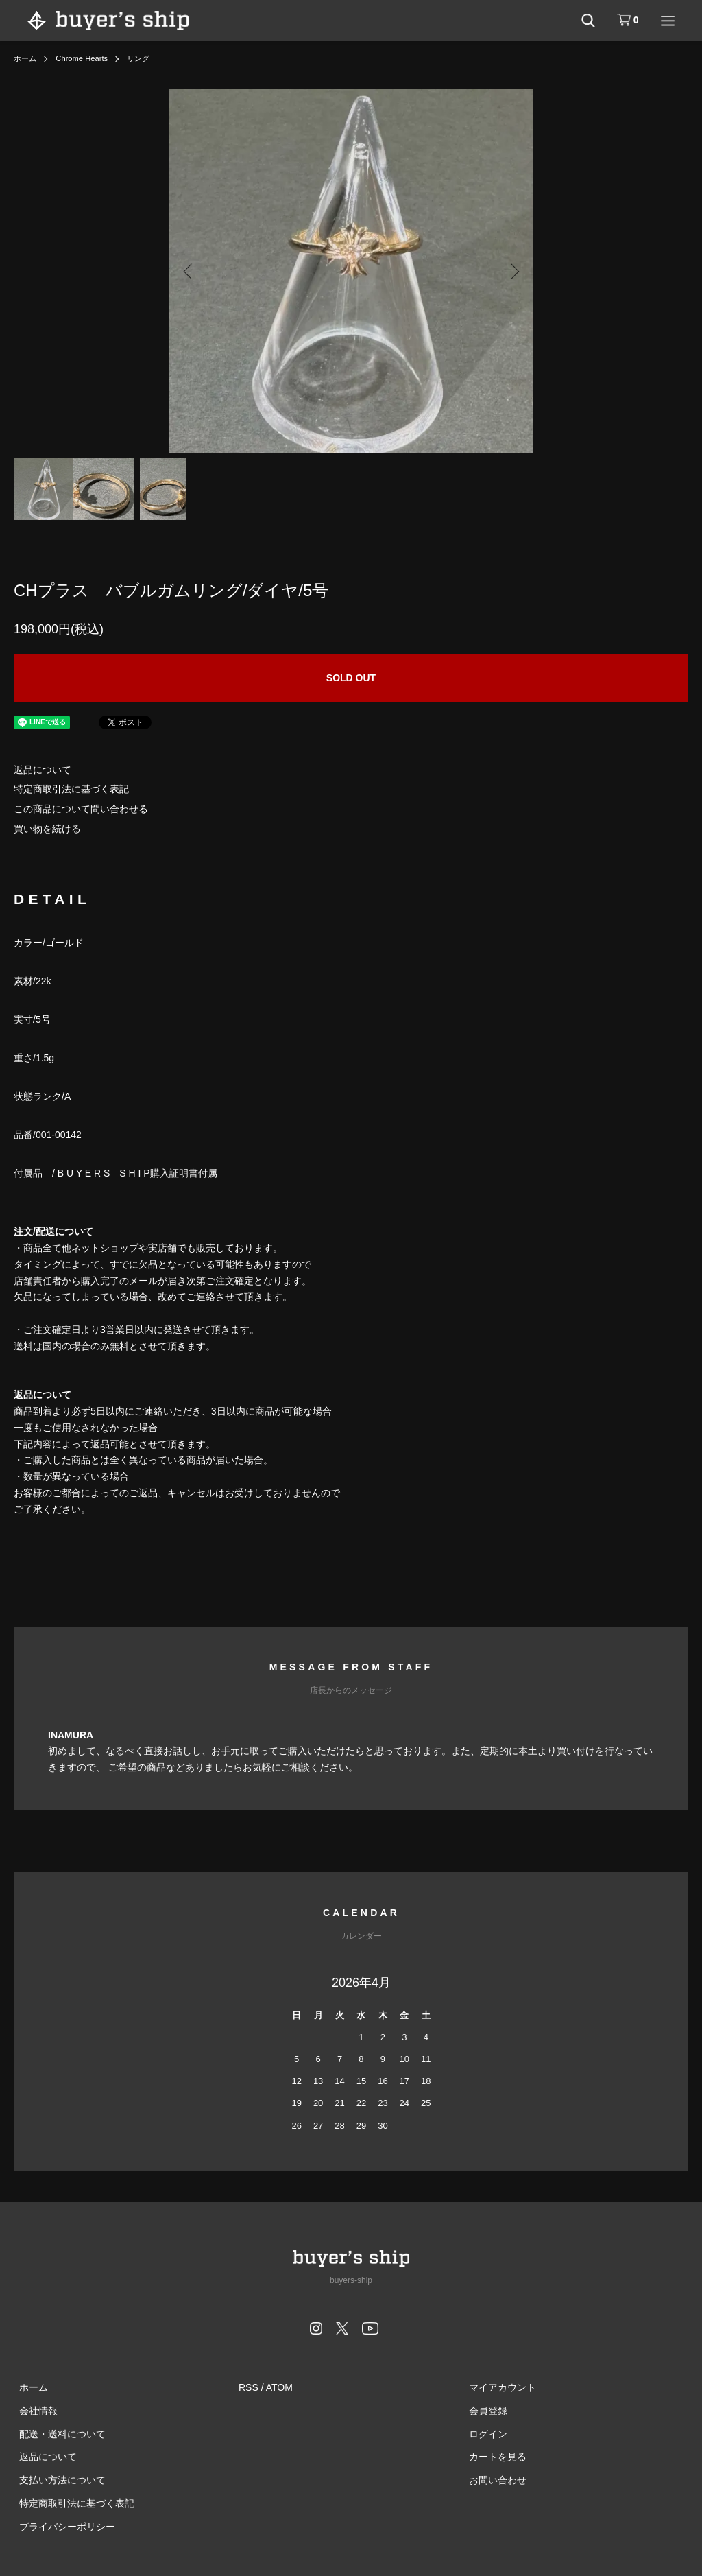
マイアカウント (497, 2387)
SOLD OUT (351, 677)
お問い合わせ (492, 2479)
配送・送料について (57, 2433)
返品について (42, 769)
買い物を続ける (47, 828)
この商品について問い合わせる (81, 808)
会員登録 (482, 2410)
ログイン (482, 2433)
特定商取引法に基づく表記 (71, 788)
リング (145, 58)
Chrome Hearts (85, 58)
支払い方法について (57, 2479)
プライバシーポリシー (62, 2526)
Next (512, 271)
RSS (248, 2387)
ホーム (26, 58)
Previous (190, 271)
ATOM (279, 2387)
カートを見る (492, 2456)
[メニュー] (667, 20)
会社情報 (33, 2410)
